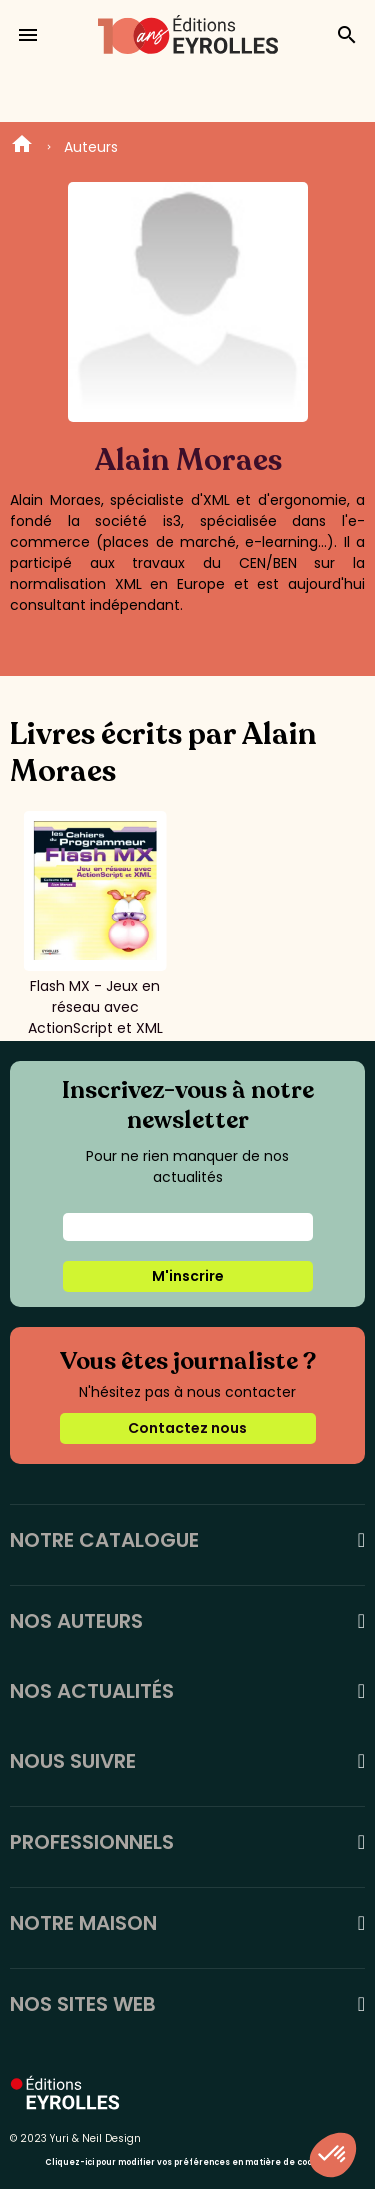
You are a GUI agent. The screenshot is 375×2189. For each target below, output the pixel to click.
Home (22, 147)
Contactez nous (187, 1428)
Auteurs (91, 147)
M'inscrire (188, 1276)
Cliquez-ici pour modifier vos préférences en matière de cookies (187, 2162)
